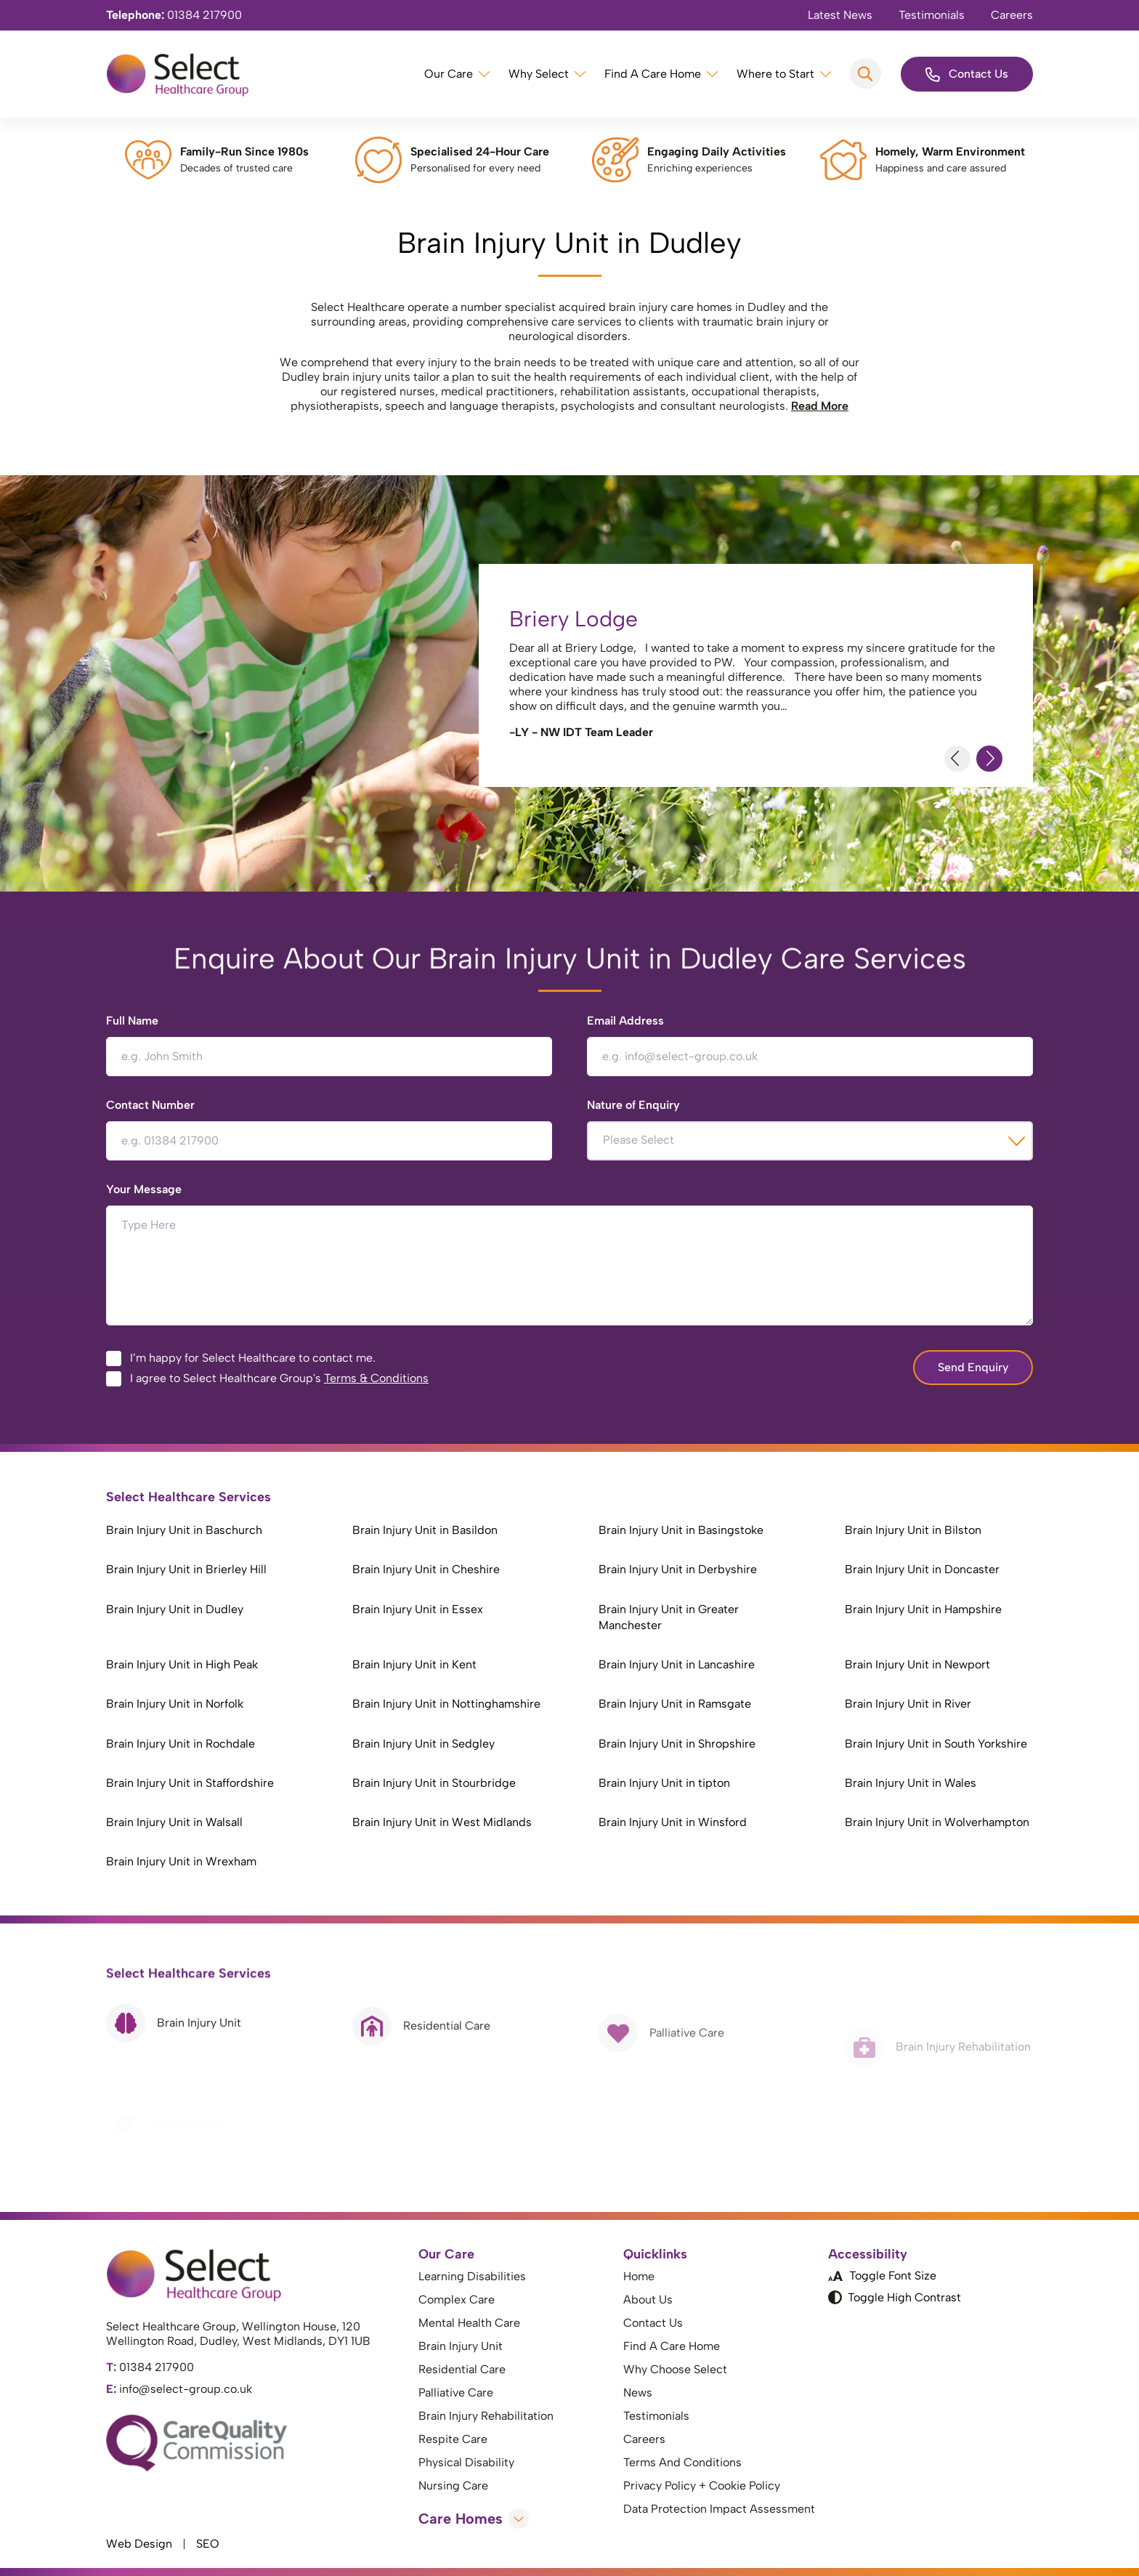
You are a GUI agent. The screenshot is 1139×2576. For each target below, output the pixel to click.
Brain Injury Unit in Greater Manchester (669, 1617)
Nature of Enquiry (633, 1105)
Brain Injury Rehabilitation (486, 2416)
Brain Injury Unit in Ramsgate (675, 1704)
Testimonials (932, 15)
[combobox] (810, 1140)
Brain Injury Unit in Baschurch (184, 1530)
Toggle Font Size (882, 2275)
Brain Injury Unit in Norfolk (174, 1704)
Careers (1012, 15)
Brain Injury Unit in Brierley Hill (186, 1569)
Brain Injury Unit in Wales (910, 1783)
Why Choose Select (675, 2369)
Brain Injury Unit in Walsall (174, 1822)
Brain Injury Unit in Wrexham (181, 1861)
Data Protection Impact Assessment (719, 2509)
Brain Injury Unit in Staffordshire (190, 1783)
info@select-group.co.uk (179, 2389)
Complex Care (456, 2299)
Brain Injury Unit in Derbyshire (678, 1569)
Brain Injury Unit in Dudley (174, 1609)
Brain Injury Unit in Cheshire (426, 1569)
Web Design (139, 2544)
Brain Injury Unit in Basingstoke (681, 1530)
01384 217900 (174, 15)
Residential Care (462, 2369)
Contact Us (966, 74)
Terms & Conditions (376, 1378)
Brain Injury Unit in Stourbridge (434, 1783)
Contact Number (150, 1105)
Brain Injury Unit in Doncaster (922, 1569)
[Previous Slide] (957, 759)
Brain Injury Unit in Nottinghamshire (446, 1704)
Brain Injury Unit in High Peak (182, 1664)
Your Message (144, 1189)
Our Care (448, 74)
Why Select (538, 74)
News (637, 2392)
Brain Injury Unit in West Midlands (442, 1822)
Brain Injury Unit (460, 2346)
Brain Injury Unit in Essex (417, 1609)
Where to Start (775, 74)
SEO (207, 2544)
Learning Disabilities (472, 2276)
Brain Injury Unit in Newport (917, 1664)
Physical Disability (466, 2462)
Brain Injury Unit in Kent (414, 1664)
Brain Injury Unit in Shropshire (677, 1744)
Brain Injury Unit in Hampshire (923, 1609)
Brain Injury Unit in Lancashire (677, 1664)
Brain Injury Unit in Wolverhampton (937, 1822)
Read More (819, 406)
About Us (648, 2299)
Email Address (625, 1020)
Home (638, 2276)
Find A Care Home (652, 74)
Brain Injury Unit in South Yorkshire (936, 1744)
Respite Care (452, 2439)
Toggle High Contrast (894, 2297)
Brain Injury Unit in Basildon (425, 1530)
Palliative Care (455, 2392)
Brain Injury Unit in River (908, 1704)
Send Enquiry (973, 1367)
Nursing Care (453, 2485)
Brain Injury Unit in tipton (664, 1783)
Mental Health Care (469, 2323)
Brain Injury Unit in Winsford (673, 1822)
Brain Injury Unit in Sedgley (423, 1744)
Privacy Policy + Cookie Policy (701, 2485)
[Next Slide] (989, 759)
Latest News (840, 15)
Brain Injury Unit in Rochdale (180, 1744)
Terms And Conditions (682, 2462)
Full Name (132, 1020)
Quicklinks (655, 2254)
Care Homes (473, 2518)
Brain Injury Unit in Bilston (913, 1530)
